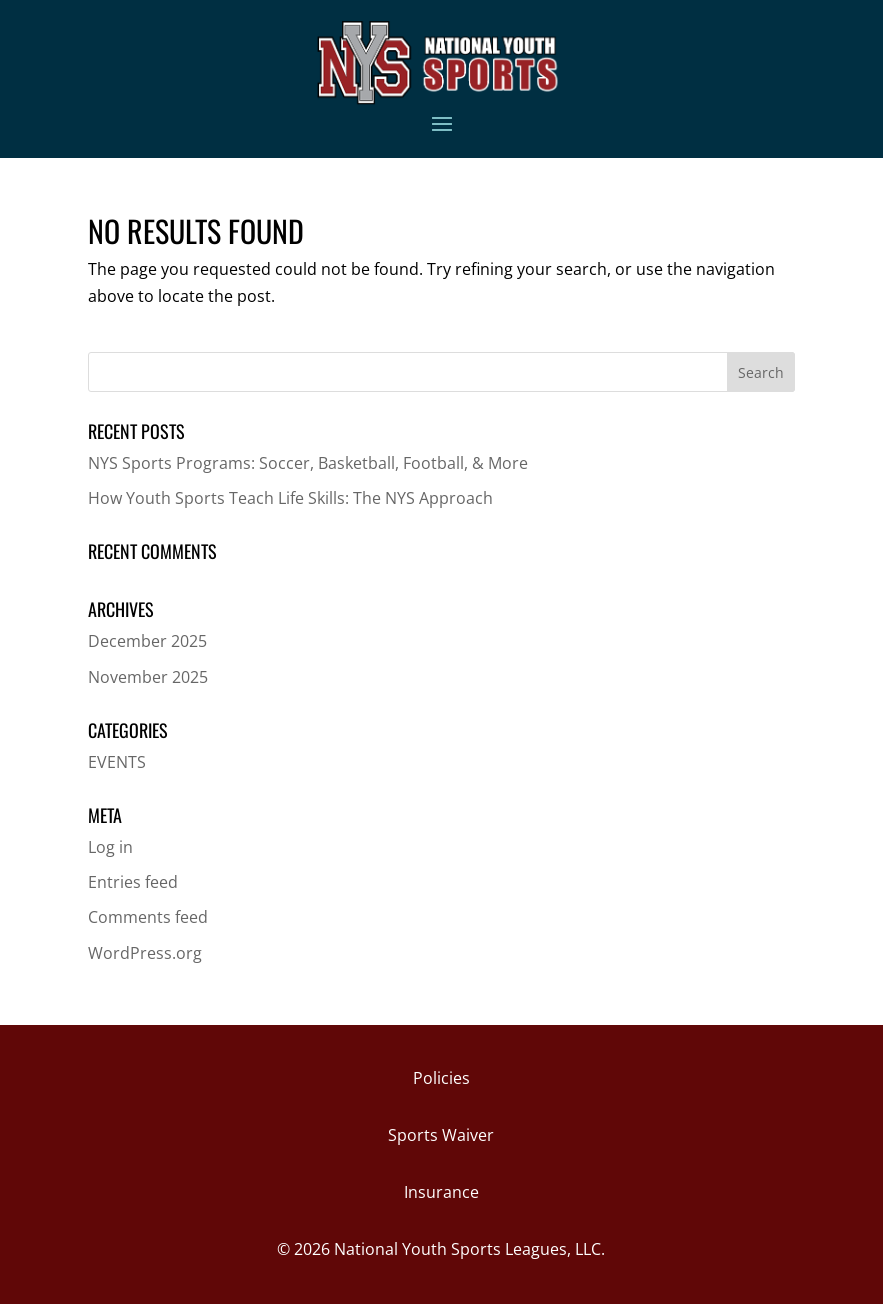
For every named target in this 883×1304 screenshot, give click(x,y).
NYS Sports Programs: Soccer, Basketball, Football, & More (308, 463)
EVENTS (117, 762)
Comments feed (148, 917)
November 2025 (148, 677)
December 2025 (147, 641)
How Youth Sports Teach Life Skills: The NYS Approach (290, 498)
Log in (110, 847)
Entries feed (133, 882)
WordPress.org (145, 953)
